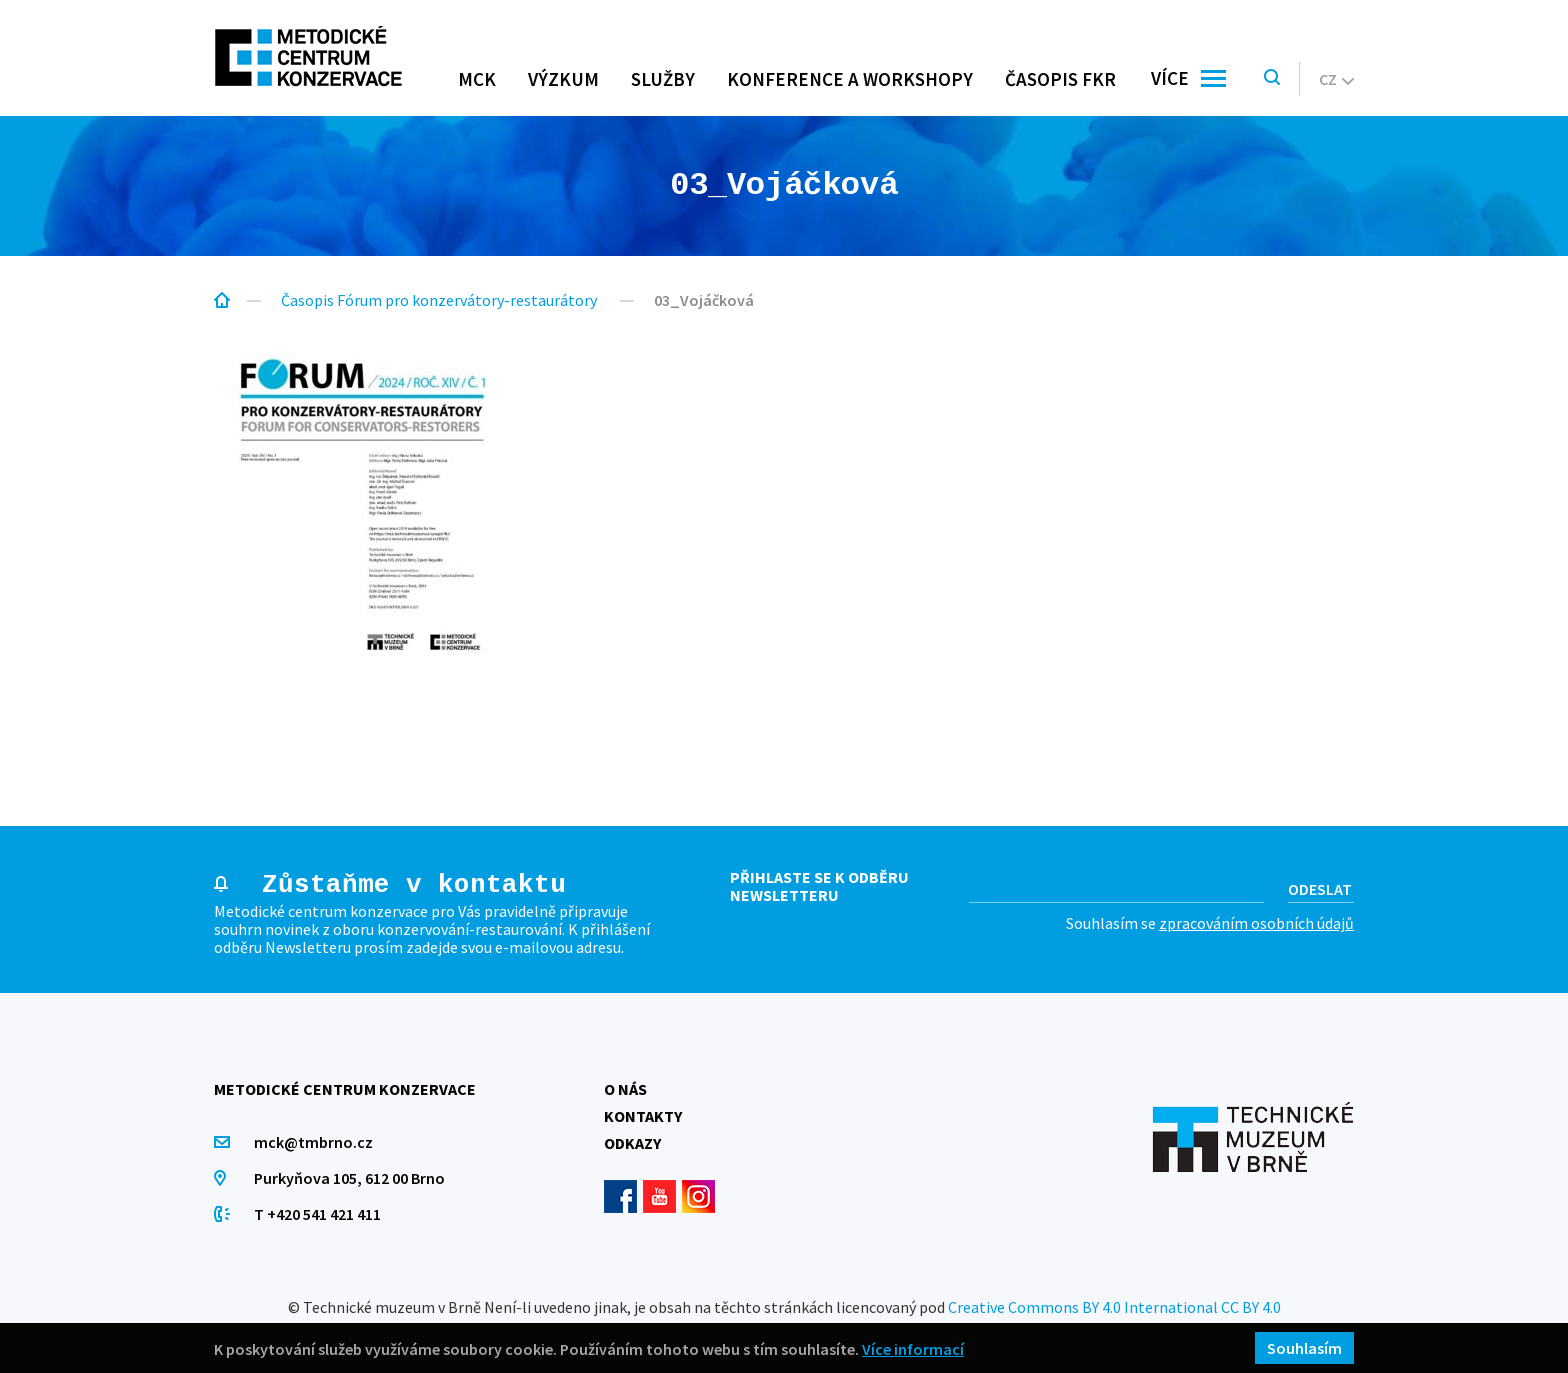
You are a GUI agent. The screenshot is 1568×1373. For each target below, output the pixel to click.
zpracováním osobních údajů (1256, 923)
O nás (625, 1089)
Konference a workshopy (850, 79)
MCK (477, 79)
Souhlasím (1304, 1348)
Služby (663, 79)
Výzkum (563, 79)
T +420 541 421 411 (317, 1214)
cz (1336, 79)
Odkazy (632, 1143)
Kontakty (643, 1116)
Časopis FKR (1060, 79)
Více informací (913, 1348)
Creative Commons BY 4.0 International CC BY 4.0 (1114, 1307)
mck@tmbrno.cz (313, 1142)
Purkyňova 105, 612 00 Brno (349, 1178)
